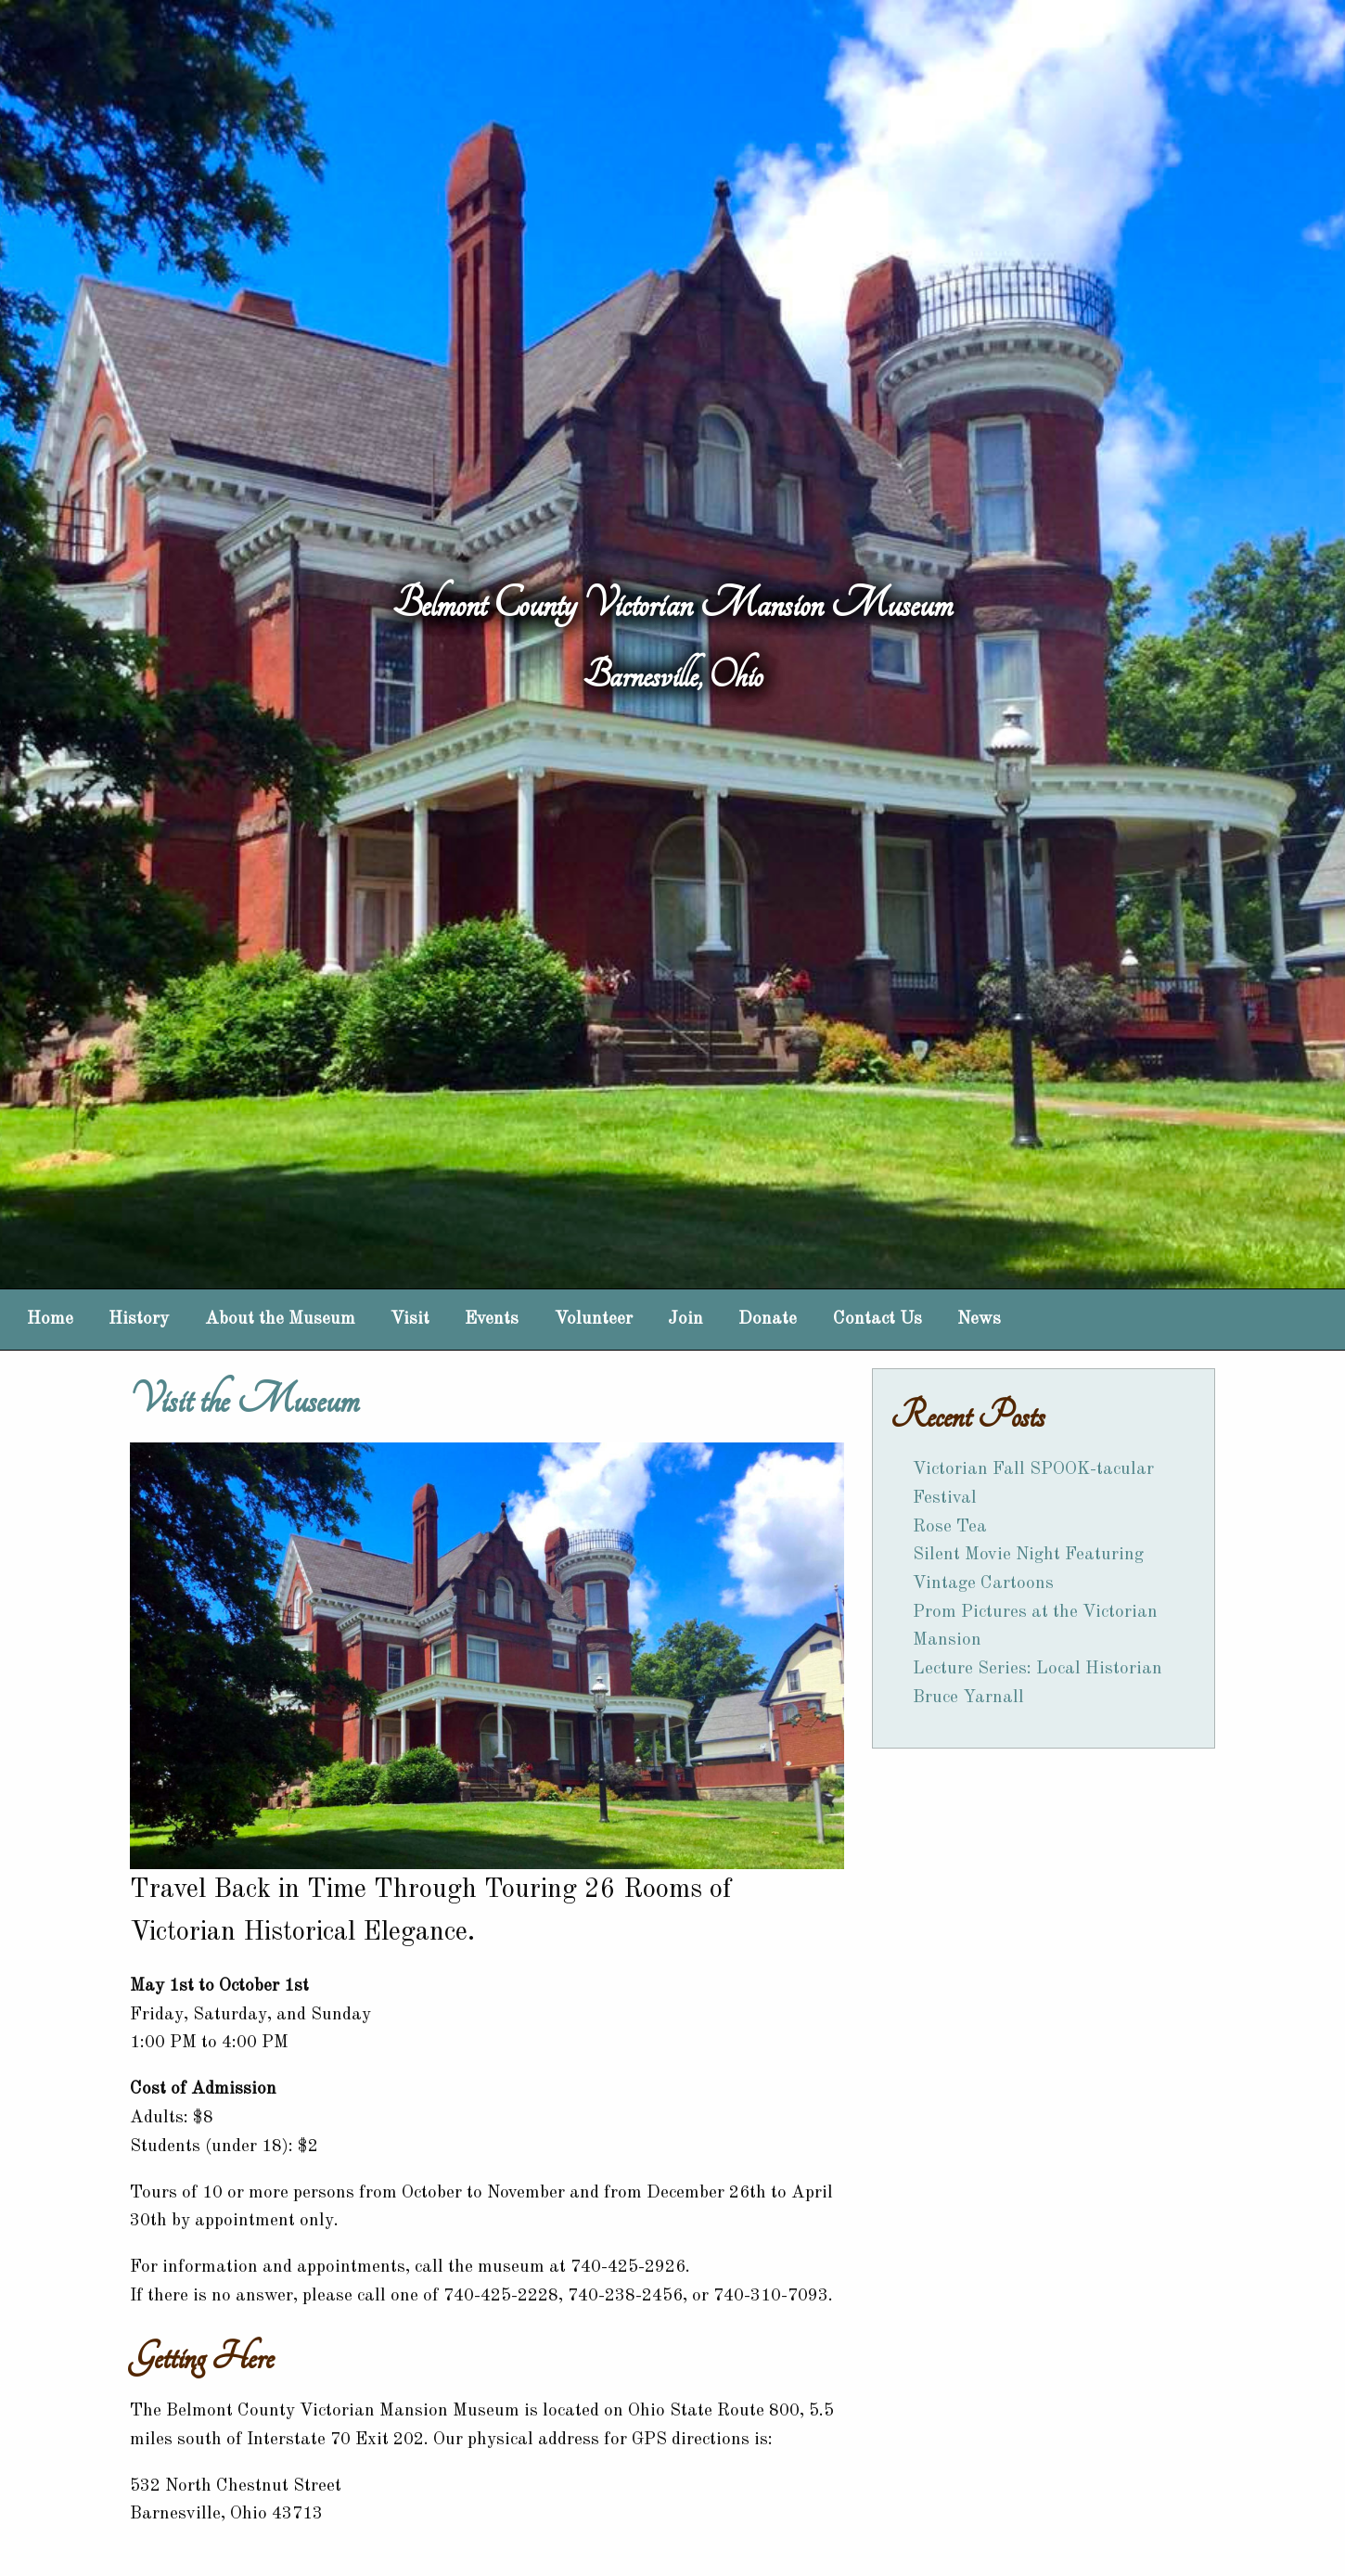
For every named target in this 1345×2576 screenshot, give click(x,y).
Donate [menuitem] (767, 1319)
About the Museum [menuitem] (280, 1319)
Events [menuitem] (492, 1319)
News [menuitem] (979, 1319)
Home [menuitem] (50, 1319)
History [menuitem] (139, 1319)
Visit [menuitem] (410, 1319)
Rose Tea (950, 1527)
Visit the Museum (244, 1400)
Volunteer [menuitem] (594, 1319)
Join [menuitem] (685, 1319)
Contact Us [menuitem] (877, 1319)
